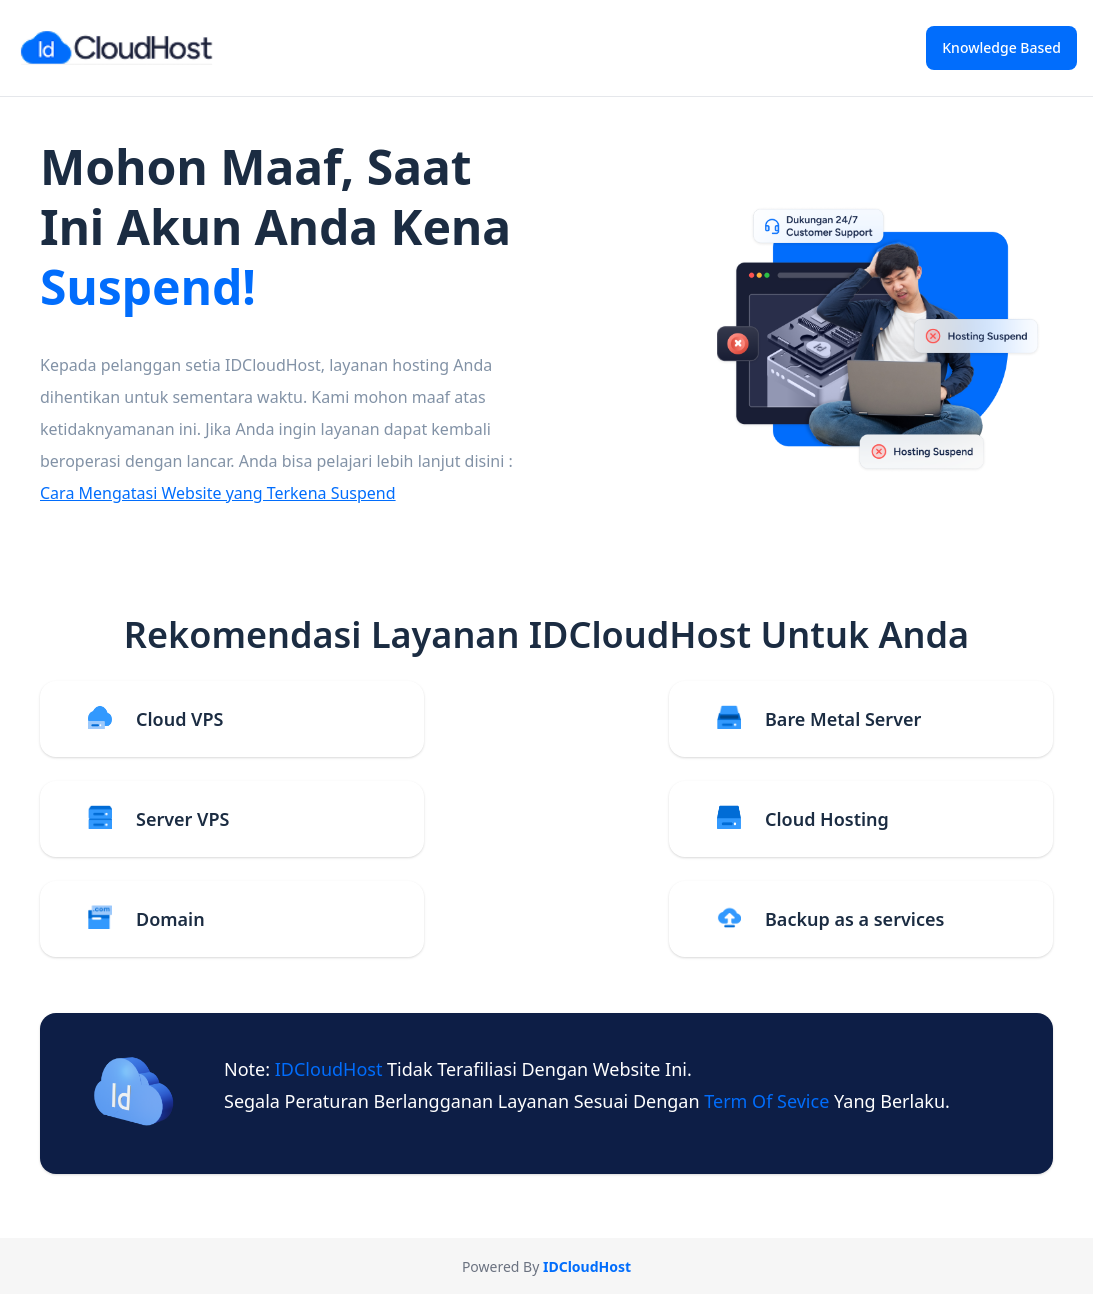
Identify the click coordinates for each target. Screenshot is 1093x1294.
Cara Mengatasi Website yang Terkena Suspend (218, 493)
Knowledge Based (1001, 47)
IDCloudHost (331, 1069)
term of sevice (769, 1101)
